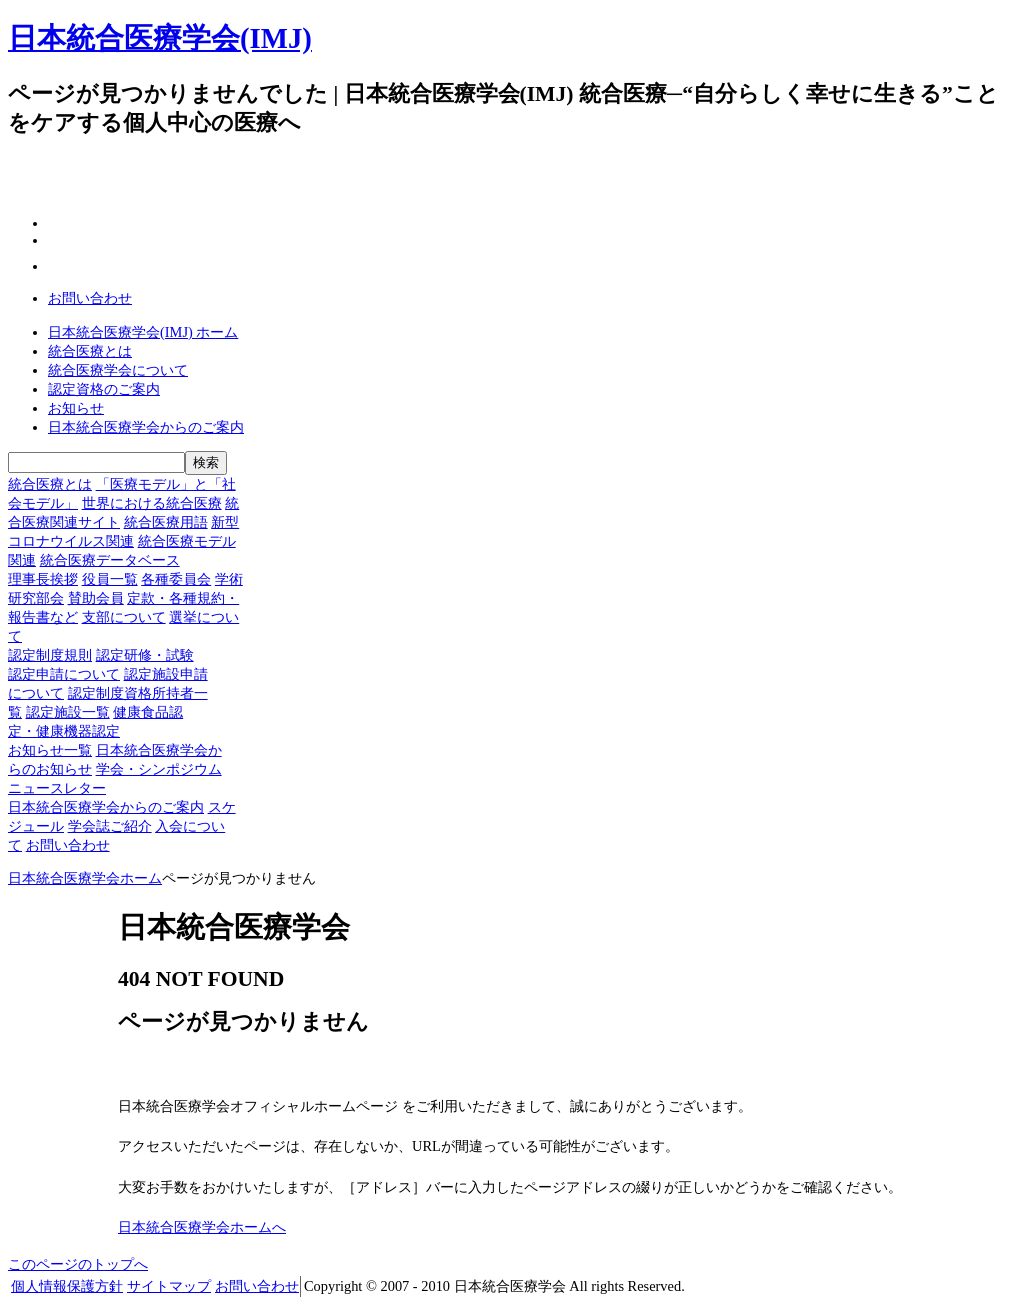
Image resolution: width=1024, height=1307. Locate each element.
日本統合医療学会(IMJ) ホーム (143, 332)
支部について (124, 617)
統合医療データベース (110, 560)
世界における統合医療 (152, 503)
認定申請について (64, 674)
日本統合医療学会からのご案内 (146, 427)
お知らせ (76, 408)
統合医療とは (90, 351)
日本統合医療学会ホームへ (202, 1227)
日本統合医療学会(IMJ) (160, 38)
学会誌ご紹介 (110, 826)
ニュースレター (57, 788)
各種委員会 (176, 579)
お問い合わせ (90, 298)
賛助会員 (96, 598)
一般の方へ (659, 124)
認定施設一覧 (68, 712)
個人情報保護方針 (67, 1286)
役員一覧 (110, 579)
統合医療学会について (118, 370)
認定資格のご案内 (104, 389)
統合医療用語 (166, 522)
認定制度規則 (50, 655)
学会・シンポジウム (159, 769)
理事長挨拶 (43, 579)
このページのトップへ (78, 1264)
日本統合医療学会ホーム (85, 878)
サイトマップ (169, 1286)
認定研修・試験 (145, 655)
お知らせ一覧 (50, 750)
